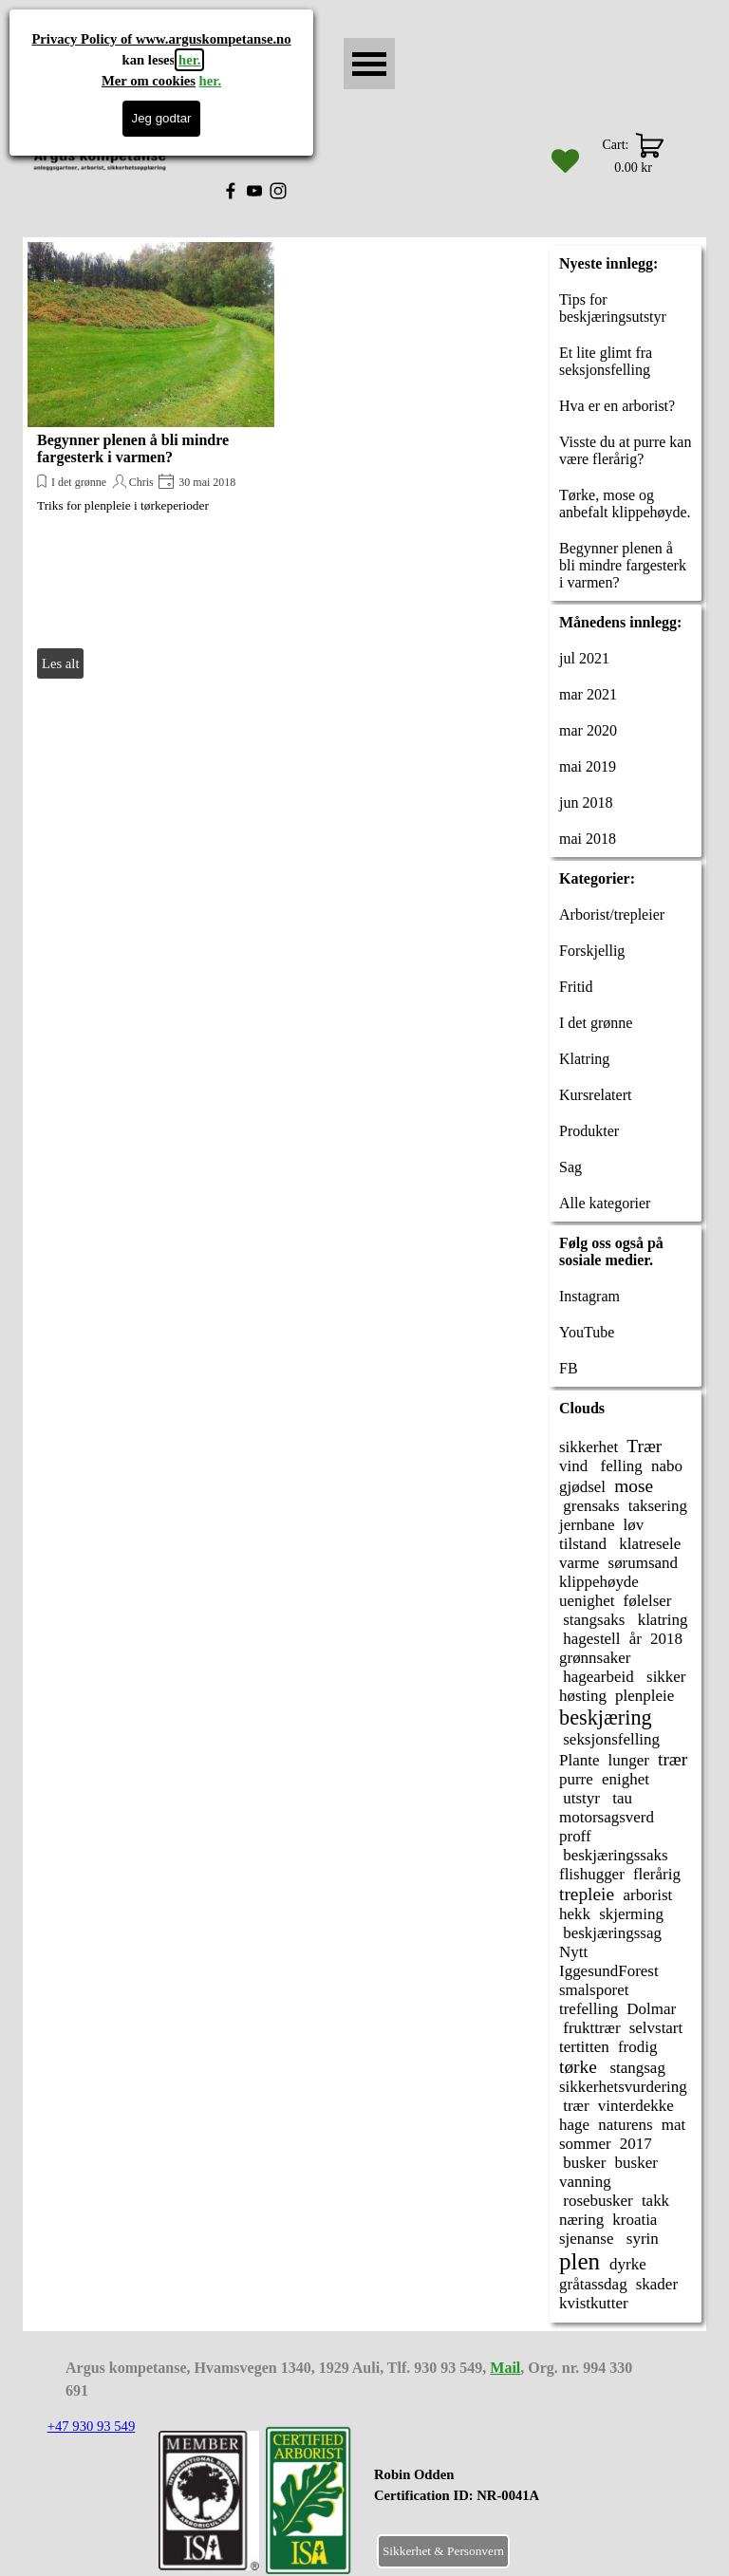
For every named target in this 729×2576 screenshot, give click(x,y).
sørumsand (643, 1563)
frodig (637, 2047)
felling (619, 1466)
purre (576, 1779)
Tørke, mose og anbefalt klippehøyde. (625, 503)
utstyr (579, 1798)
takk (655, 2201)
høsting (583, 1696)
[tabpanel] (503, 2495)
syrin (641, 2239)
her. (189, 59)
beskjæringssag (610, 1933)
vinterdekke (636, 2106)
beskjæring (605, 1717)
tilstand (583, 1544)
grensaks (589, 1506)
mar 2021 (588, 694)
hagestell (590, 1639)
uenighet (586, 1601)
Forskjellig (592, 951)
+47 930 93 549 (91, 2426)
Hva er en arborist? (617, 406)
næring (581, 2220)
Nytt (573, 1952)
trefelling (588, 2009)
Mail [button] (505, 2368)
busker (582, 2163)
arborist (647, 1895)
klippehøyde (599, 1582)
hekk (574, 1914)
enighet (625, 1779)
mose (633, 1486)
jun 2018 (585, 802)
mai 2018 (587, 839)
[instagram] (278, 190)
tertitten (584, 2047)
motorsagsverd (606, 1817)
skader (657, 2284)
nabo (666, 1466)
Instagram (589, 1296)
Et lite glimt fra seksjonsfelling (605, 361)
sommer (585, 2144)
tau (620, 1798)
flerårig (657, 1874)
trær (672, 1759)
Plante (579, 1760)
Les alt (60, 663)
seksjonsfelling (609, 1739)
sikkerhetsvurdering (623, 2087)
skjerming (631, 1914)
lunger (628, 1760)
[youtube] (254, 190)
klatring (660, 1620)
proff (575, 1836)
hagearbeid (596, 1677)
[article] (151, 462)
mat (673, 2125)
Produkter (589, 1131)
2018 (666, 1639)
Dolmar (651, 2009)
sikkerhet (588, 1447)
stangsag (635, 2068)
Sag (570, 1167)
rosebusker (596, 2201)
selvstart (656, 2028)
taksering (657, 1506)
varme (579, 1563)
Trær (644, 1446)
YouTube (586, 1332)
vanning (585, 2182)
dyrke (627, 2264)
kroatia (634, 2220)
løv (634, 1525)
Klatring (584, 1059)
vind (573, 1466)
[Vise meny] (369, 63)
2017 (636, 2144)
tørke (578, 2067)
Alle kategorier (604, 1203)
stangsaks (592, 1620)
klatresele (648, 1544)
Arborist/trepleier (611, 914)
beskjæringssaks (613, 1855)
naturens (625, 2125)
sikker (664, 1677)
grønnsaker (594, 1658)
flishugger (592, 1874)
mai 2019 (587, 766)
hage (574, 2125)
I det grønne (78, 482)
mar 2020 (588, 730)
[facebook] (230, 190)
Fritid (576, 987)
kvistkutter (593, 2303)
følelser (648, 1601)
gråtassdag (593, 2284)
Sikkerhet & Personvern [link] (443, 2551)
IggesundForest (609, 1971)
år (635, 1639)
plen (579, 2261)
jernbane (586, 1525)
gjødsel (582, 1487)
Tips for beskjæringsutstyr (612, 308)
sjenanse (586, 2239)
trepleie (586, 1894)
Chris (141, 482)
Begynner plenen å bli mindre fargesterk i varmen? (133, 448)
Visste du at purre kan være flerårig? (625, 450)
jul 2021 (584, 658)
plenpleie (644, 1696)
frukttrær (590, 2028)
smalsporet (594, 1990)
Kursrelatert (595, 1095)
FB (568, 1368)
